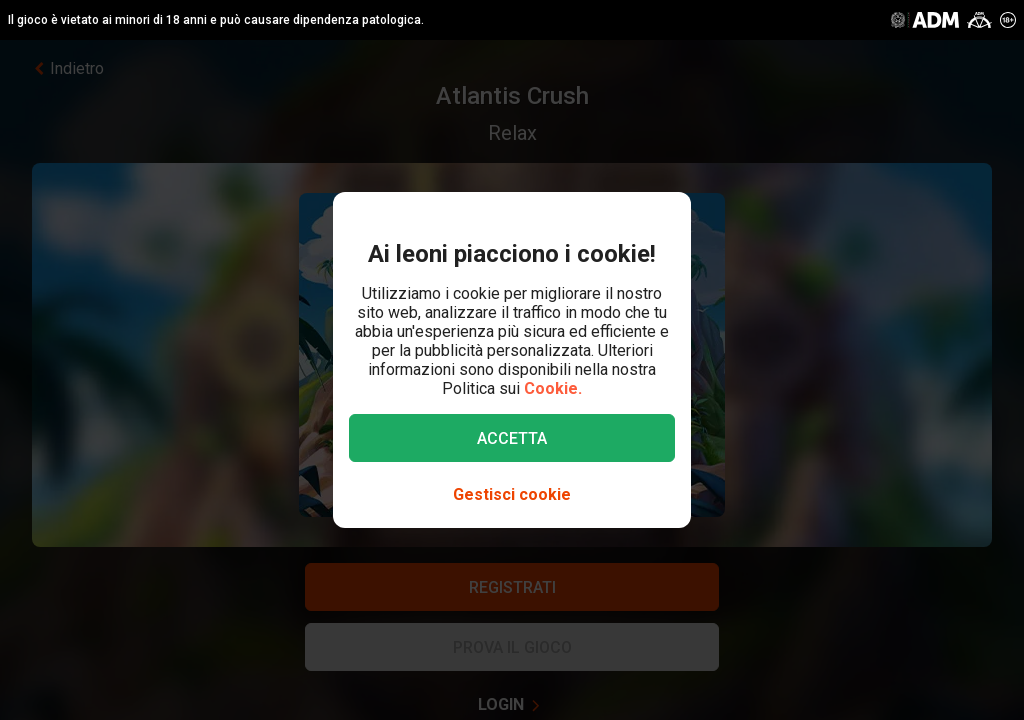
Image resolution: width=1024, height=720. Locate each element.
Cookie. (553, 388)
